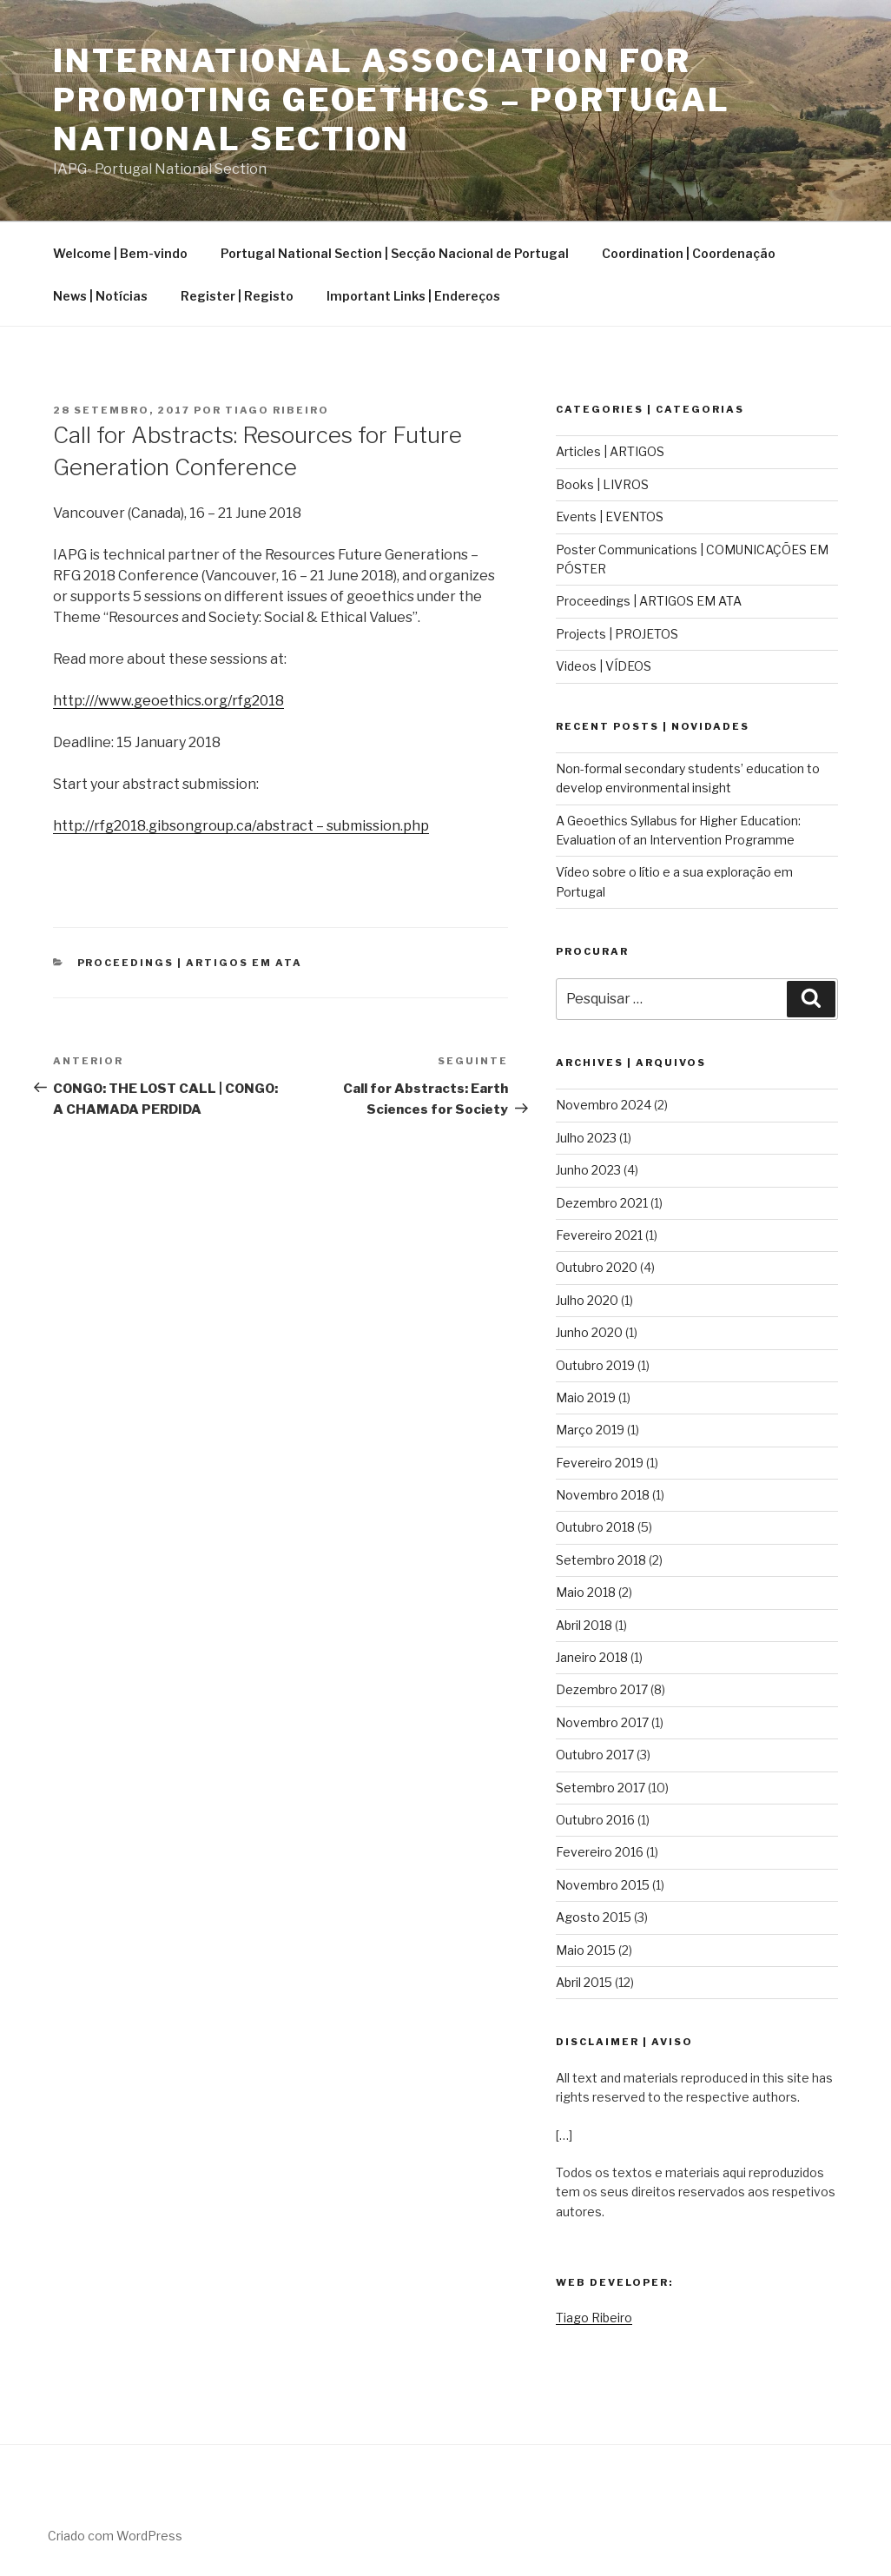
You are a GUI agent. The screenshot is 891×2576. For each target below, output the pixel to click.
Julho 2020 (587, 1300)
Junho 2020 (589, 1332)
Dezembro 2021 (602, 1202)
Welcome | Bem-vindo (120, 253)
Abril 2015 (584, 1982)
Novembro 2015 (603, 1884)
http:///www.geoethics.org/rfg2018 (168, 700)
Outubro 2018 (595, 1527)
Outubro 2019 (595, 1365)
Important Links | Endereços (413, 295)
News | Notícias (100, 295)
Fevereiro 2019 (600, 1462)
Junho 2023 (588, 1169)
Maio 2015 (586, 1950)
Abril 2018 (584, 1625)
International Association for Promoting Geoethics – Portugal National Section (391, 100)
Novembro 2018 (603, 1494)
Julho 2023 (586, 1137)
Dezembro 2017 (602, 1689)
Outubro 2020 (596, 1267)
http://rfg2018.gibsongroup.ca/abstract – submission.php (241, 826)
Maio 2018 (586, 1592)
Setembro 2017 (600, 1787)
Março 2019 (590, 1429)
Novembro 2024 (603, 1104)
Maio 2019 (586, 1397)
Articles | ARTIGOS (610, 451)
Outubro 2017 (595, 1754)
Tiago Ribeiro (277, 410)
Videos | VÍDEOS (603, 666)
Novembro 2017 (602, 1722)
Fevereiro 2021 (599, 1235)
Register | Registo (237, 295)
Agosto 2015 (593, 1917)
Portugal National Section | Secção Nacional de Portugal (395, 253)
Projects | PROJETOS (617, 633)
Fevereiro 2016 (600, 1851)
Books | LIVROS (602, 484)
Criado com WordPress (115, 2535)
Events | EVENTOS (609, 516)
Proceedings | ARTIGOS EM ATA (190, 963)
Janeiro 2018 (592, 1657)
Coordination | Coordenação (689, 253)
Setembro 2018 (601, 1560)
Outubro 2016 (595, 1819)
